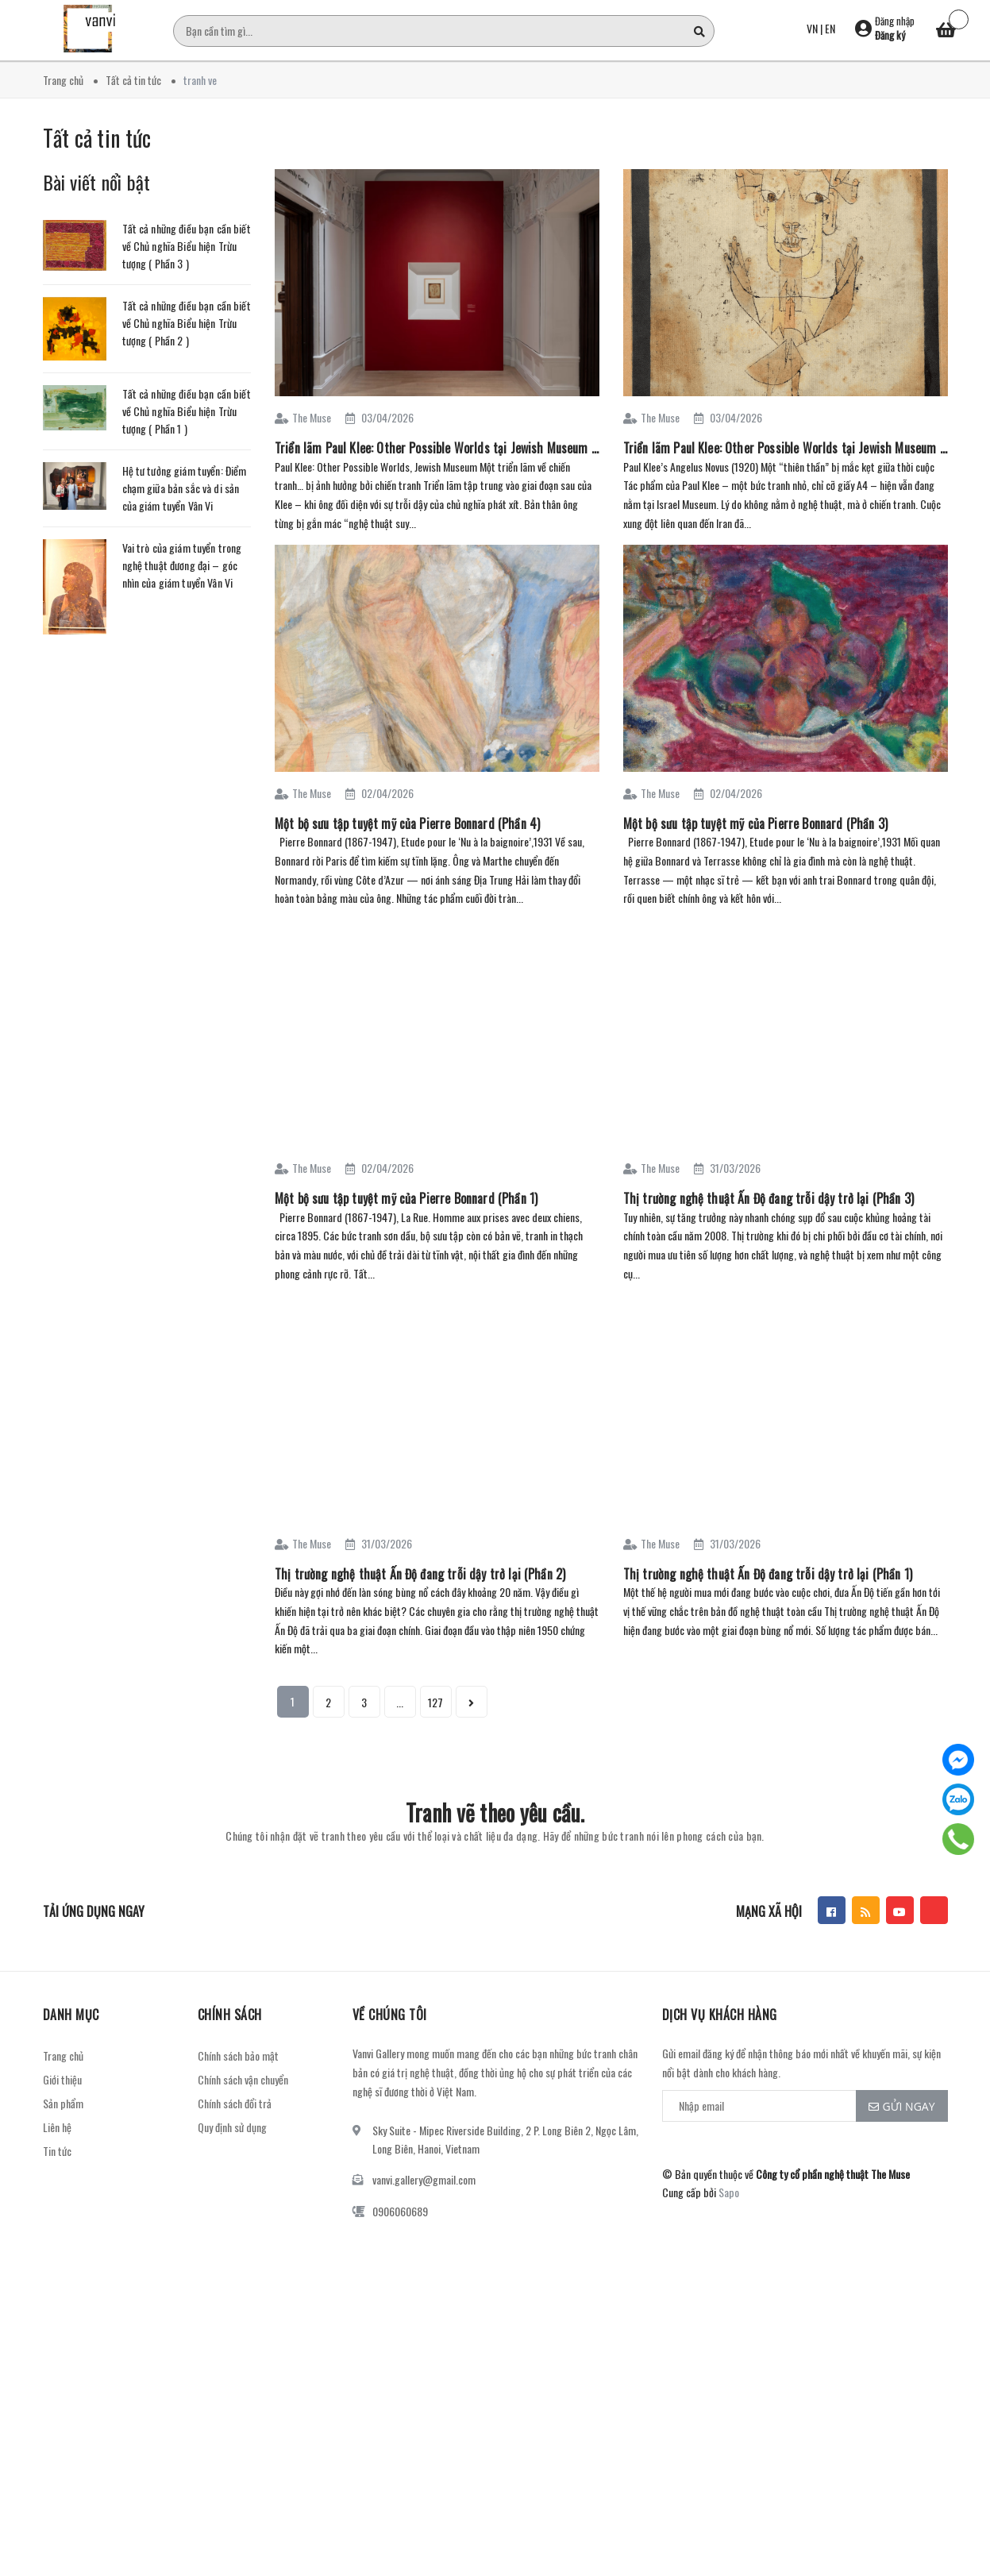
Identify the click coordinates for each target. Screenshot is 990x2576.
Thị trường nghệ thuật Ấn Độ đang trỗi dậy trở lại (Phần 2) (420, 1574)
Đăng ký (890, 35)
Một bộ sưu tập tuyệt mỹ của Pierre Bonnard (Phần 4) (407, 823)
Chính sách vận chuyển (243, 2079)
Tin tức (57, 2150)
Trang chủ (63, 2055)
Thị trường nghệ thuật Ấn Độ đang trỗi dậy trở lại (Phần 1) (767, 1574)
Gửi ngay (902, 2106)
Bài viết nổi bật (97, 182)
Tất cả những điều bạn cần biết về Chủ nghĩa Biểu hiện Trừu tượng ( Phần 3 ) (186, 246)
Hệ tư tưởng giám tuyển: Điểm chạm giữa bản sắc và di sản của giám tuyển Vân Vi (184, 488)
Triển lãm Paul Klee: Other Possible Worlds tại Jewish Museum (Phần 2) (437, 448)
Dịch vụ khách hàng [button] (719, 2014)
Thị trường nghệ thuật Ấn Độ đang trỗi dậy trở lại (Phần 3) (768, 1198)
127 (435, 1702)
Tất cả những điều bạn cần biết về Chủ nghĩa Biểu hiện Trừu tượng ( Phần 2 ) (186, 323)
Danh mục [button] (71, 2014)
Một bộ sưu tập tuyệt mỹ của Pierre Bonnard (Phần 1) (406, 1198)
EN (830, 28)
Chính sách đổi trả (235, 2103)
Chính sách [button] (230, 2014)
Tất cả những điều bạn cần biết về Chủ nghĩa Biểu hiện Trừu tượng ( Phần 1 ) (186, 411)
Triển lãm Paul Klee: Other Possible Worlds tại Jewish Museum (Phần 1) (785, 448)
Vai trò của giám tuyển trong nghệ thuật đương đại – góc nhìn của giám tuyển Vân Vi (182, 565)
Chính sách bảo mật (238, 2055)
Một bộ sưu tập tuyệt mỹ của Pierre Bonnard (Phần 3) (755, 823)
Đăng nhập (895, 20)
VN (812, 28)
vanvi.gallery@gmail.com (424, 2179)
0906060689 (400, 2211)
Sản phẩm (63, 2103)
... (399, 1702)
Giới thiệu (62, 2079)
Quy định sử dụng (232, 2127)
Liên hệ (57, 2127)
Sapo (728, 2192)
